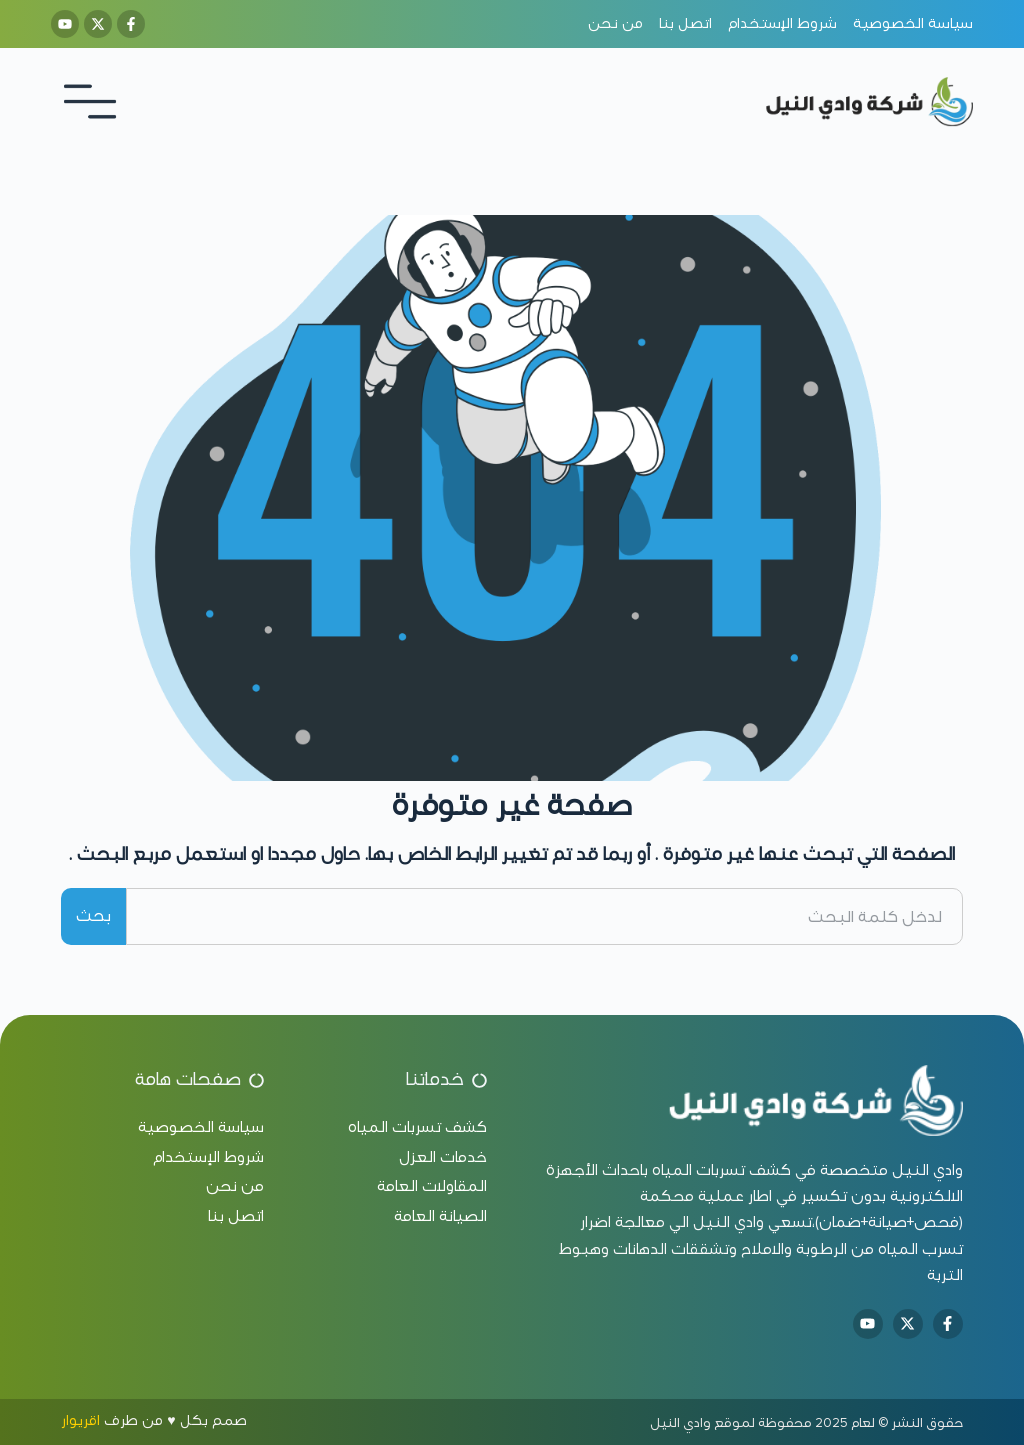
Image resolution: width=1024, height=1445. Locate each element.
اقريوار (80, 1420)
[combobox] (544, 916)
